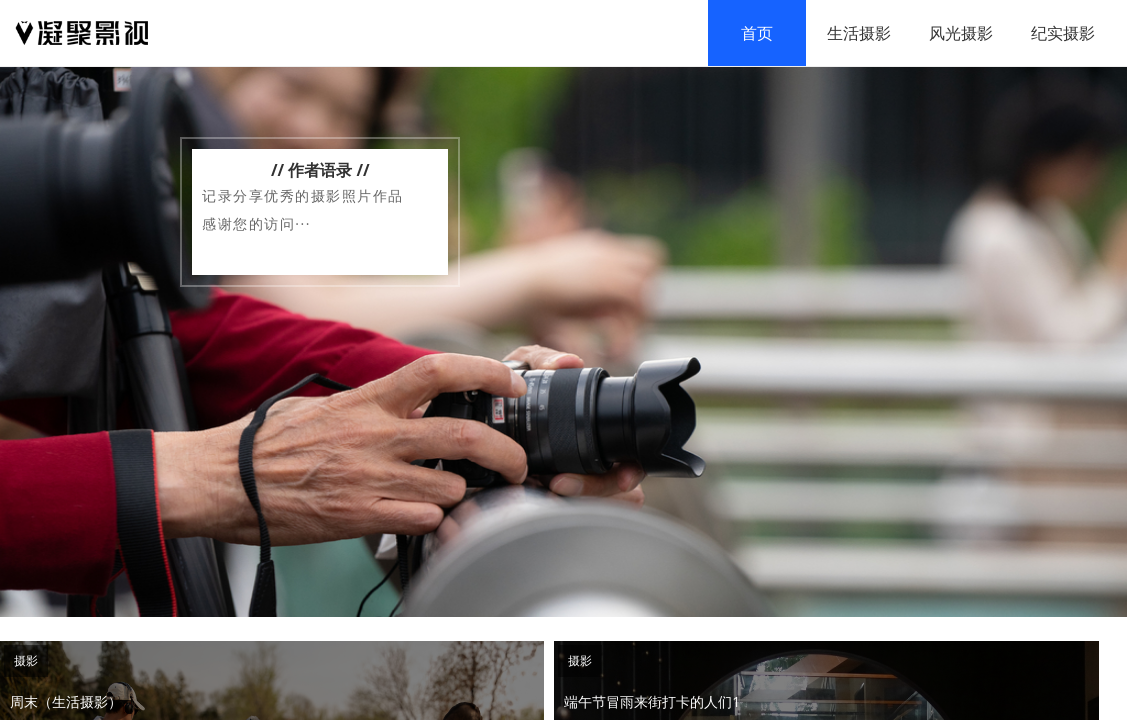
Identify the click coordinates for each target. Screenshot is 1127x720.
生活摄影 (859, 33)
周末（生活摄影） (66, 701)
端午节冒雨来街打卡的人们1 (652, 701)
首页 (757, 33)
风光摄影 (961, 33)
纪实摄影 (1063, 33)
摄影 (26, 660)
